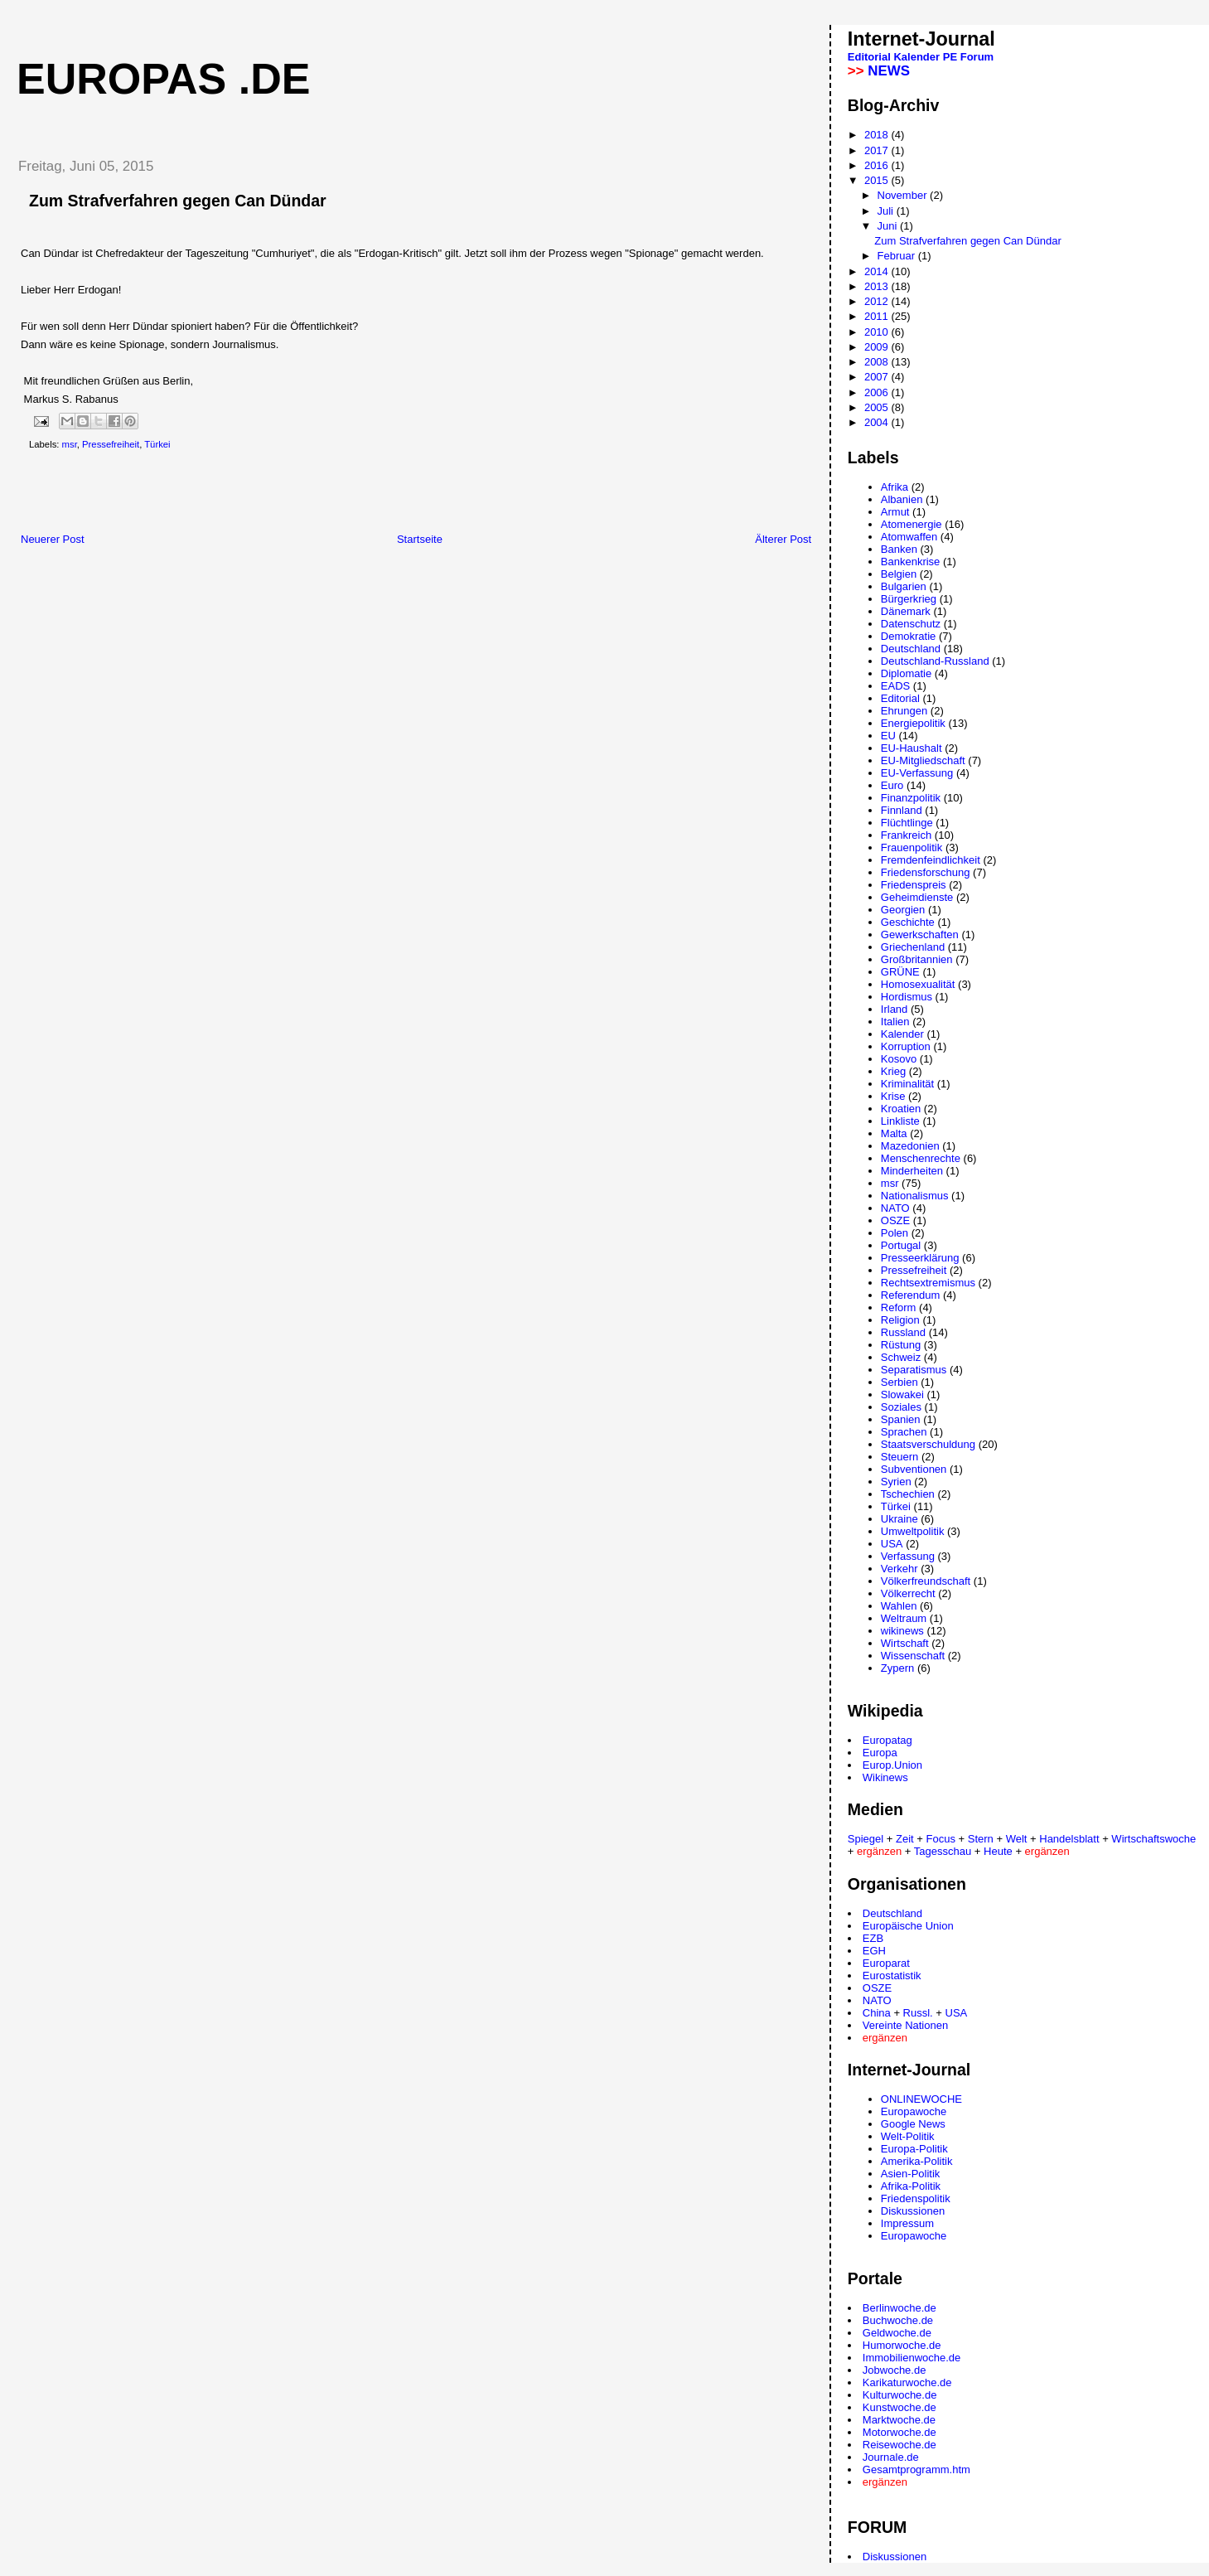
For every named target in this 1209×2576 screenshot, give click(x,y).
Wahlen (899, 1606)
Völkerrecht (908, 1593)
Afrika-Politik (911, 2186)
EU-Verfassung (917, 773)
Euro (892, 785)
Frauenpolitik (911, 847)
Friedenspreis (913, 885)
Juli (887, 211)
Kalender (916, 57)
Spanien (901, 1419)
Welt (1017, 1839)
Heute (998, 1851)
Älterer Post (783, 539)
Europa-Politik (914, 2149)
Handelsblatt (1069, 1839)
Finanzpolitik (911, 798)
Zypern (897, 1668)
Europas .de (163, 79)
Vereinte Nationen (905, 2025)
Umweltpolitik (913, 1531)
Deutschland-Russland (935, 661)
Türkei (157, 444)
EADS (895, 686)
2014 (878, 271)
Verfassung (908, 1556)
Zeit (905, 1839)
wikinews (902, 1631)
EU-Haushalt (911, 748)
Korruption (906, 1046)
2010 (878, 332)
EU (888, 735)
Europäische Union (908, 1926)
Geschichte (908, 922)
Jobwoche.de (894, 2370)
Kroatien (901, 1108)
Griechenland (913, 947)
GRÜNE (900, 972)
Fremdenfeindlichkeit (930, 860)
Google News (913, 2124)
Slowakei (902, 1394)
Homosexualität (918, 984)
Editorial (869, 57)
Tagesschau (942, 1851)
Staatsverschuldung (928, 1444)
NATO (895, 1208)
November (904, 195)
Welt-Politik (908, 2136)
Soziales (901, 1407)
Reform (898, 1307)
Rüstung (901, 1345)
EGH (874, 1950)
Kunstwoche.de (899, 2407)
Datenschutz (911, 623)
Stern (981, 1839)
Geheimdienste (917, 897)
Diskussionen (913, 2211)
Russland (903, 1332)
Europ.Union (892, 1765)
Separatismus (913, 1369)
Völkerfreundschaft (925, 1581)
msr (69, 444)
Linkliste (900, 1121)
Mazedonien (910, 1146)
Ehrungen (904, 711)
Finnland (901, 810)
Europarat (886, 1963)
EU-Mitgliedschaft (923, 760)
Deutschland (911, 648)
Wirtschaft (905, 1643)
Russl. (918, 2013)
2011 (878, 316)
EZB (873, 1938)
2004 (878, 422)
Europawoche (914, 2111)
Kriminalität (907, 1083)
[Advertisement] (198, 495)
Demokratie (908, 636)
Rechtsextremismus (928, 1282)
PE (950, 57)
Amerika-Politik (917, 2161)
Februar (898, 255)
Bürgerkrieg (908, 599)
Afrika (894, 487)
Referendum (911, 1295)
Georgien (903, 909)
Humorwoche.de (902, 2345)
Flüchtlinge (907, 822)
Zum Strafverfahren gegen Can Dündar (967, 241)
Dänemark (906, 611)
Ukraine (899, 1519)
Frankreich (906, 835)
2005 (878, 407)
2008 (878, 362)
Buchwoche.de (898, 2320)
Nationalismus (915, 1195)
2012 (878, 301)
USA (892, 1543)
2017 (878, 150)
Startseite (419, 539)
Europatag (887, 1740)
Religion (900, 1320)
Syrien (896, 1481)
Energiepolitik (913, 723)
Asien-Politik (911, 2173)
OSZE (895, 1220)
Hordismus (906, 996)
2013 (878, 286)
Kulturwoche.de (900, 2395)
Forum (977, 57)
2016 (878, 165)
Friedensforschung (925, 872)
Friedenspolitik (915, 2198)
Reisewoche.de (899, 2444)
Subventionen (914, 1469)
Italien (895, 1021)
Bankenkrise (911, 561)
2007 (878, 376)
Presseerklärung (920, 1258)
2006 (878, 392)
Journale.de (891, 2457)
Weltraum (903, 1618)
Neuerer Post (53, 539)
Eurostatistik (892, 1975)
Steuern (900, 1456)
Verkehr (899, 1568)
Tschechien (908, 1494)
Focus (940, 1839)
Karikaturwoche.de (907, 2382)
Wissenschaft (913, 1655)
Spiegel (865, 1839)
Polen (894, 1233)
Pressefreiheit (110, 444)
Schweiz (901, 1357)
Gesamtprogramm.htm (916, 2469)
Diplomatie (906, 673)
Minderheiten (912, 1171)
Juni (889, 226)
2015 (878, 180)
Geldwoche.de (897, 2333)
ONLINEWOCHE (921, 2099)
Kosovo (898, 1059)
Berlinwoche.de (899, 2308)
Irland (894, 1009)
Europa (880, 1752)
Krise (893, 1096)
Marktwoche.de (899, 2420)
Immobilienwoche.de (912, 2357)
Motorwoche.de (899, 2432)
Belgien (898, 574)
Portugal (901, 1245)
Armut (895, 512)
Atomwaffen (909, 536)
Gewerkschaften (920, 934)
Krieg (893, 1071)
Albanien (902, 499)
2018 (878, 134)
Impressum (907, 2223)
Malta (894, 1133)
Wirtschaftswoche (1153, 1839)
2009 (878, 347)
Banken (899, 549)
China (877, 2013)
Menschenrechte (920, 1158)
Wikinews (885, 1777)
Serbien (899, 1382)
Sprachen (904, 1432)
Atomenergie (911, 524)
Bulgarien (903, 586)
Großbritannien (917, 959)
